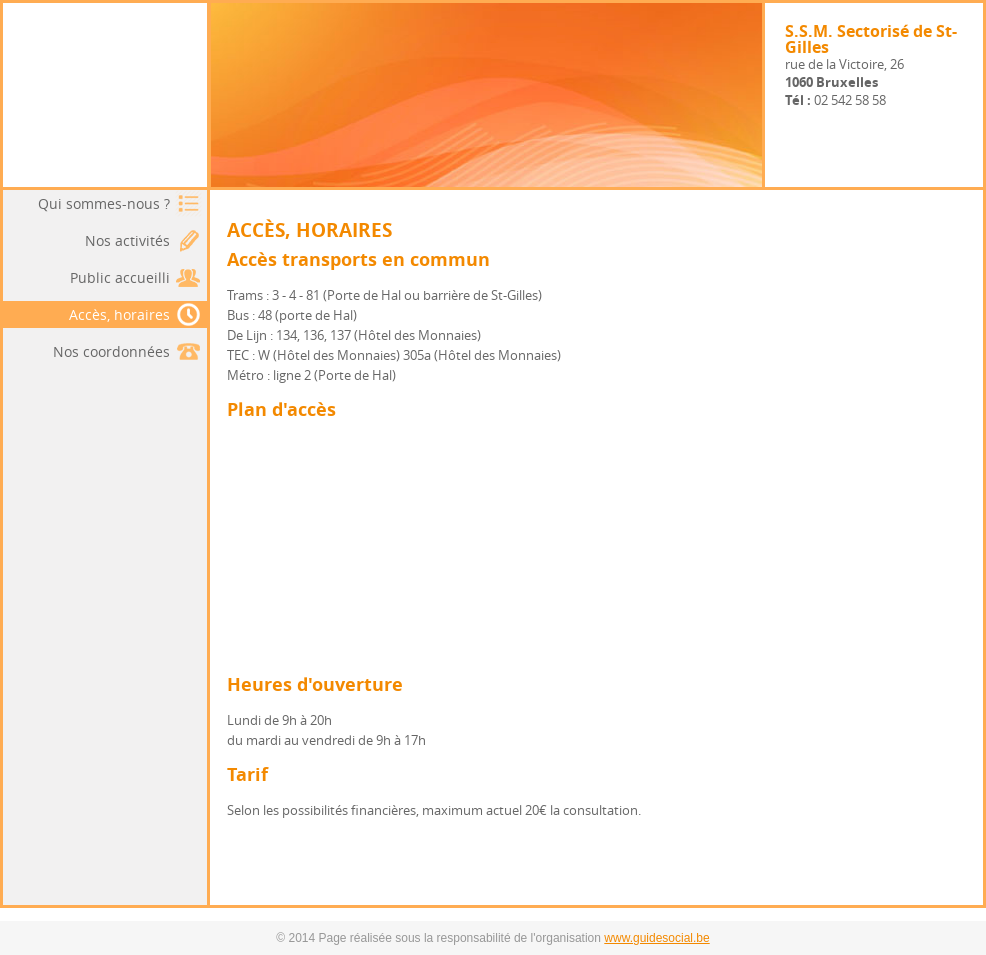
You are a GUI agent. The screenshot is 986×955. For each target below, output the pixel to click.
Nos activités (127, 240)
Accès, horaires (135, 314)
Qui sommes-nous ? (104, 203)
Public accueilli (120, 277)
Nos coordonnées (111, 351)
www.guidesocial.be (656, 938)
